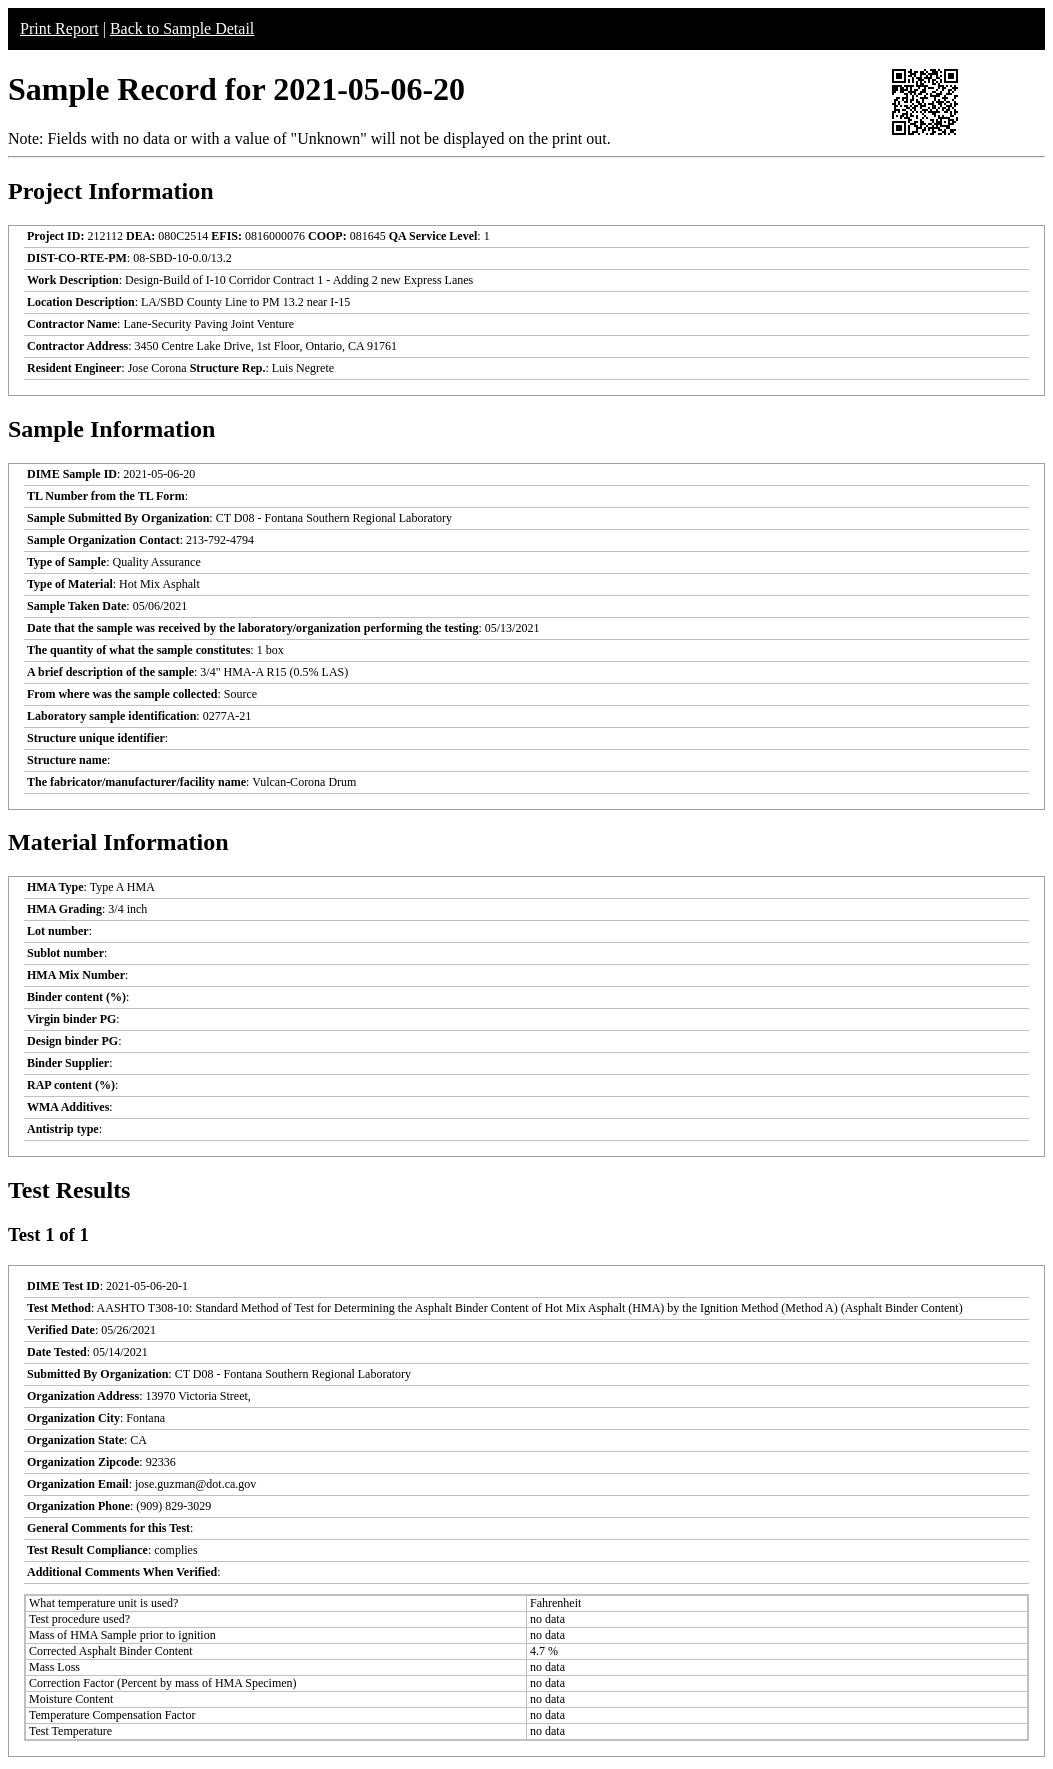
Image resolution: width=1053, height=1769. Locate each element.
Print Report (59, 28)
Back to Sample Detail (182, 28)
